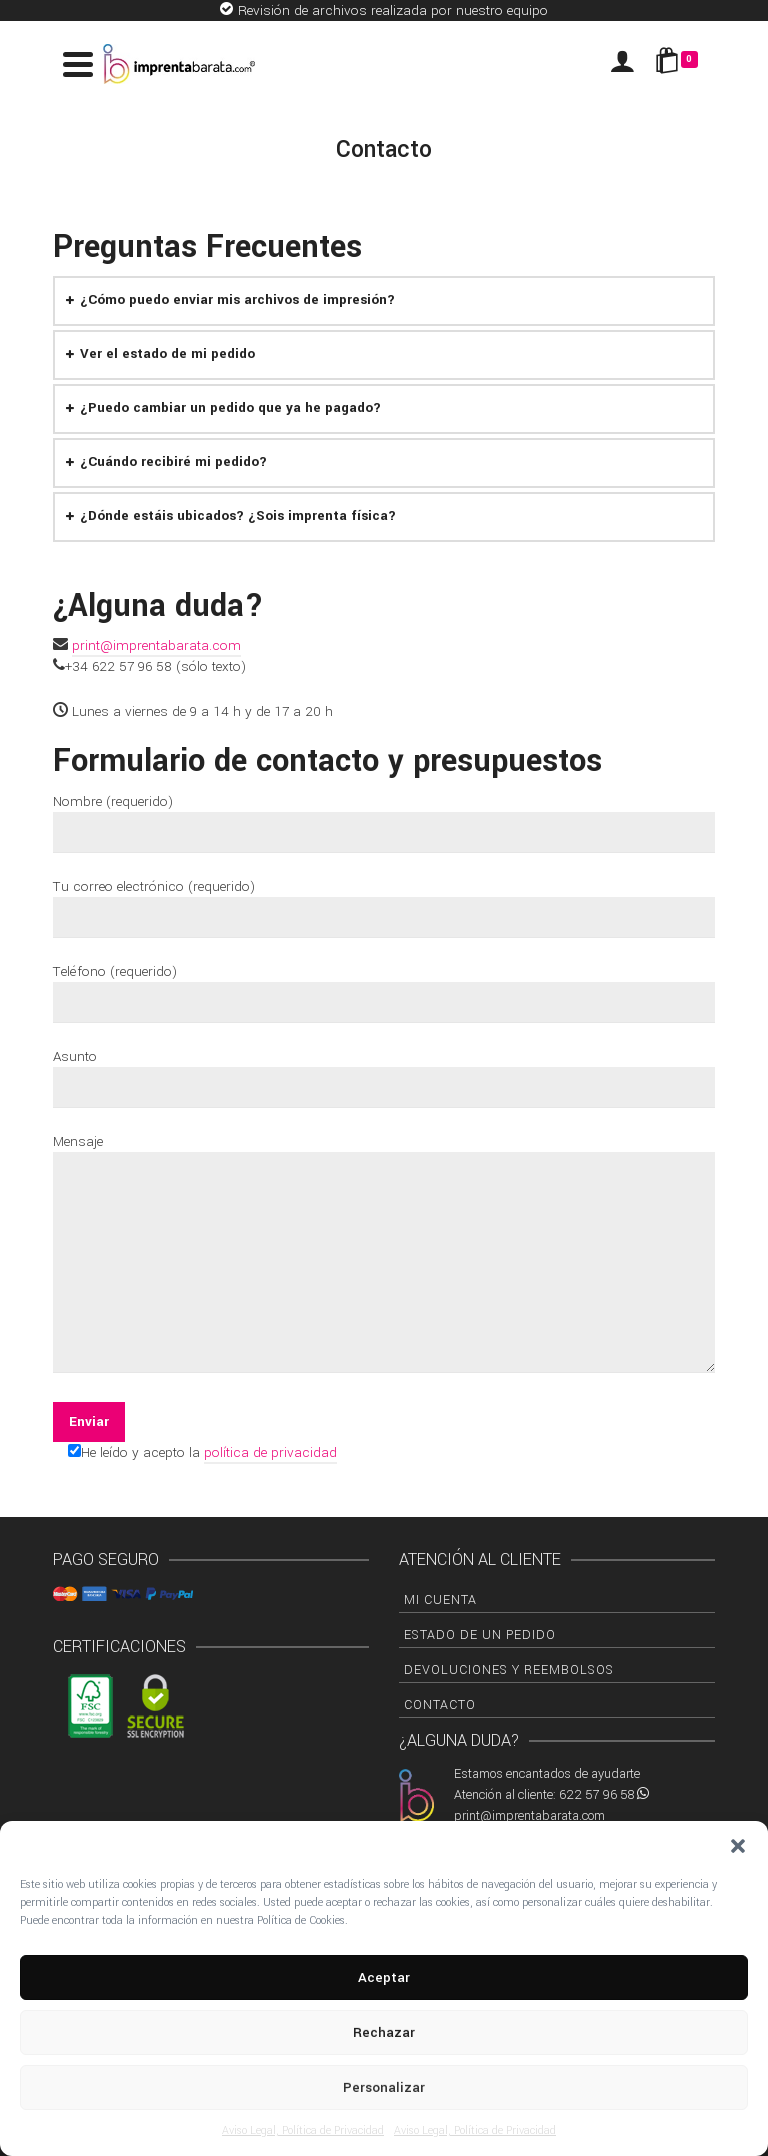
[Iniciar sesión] (622, 64)
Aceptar (384, 1977)
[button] (738, 1846)
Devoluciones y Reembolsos (509, 1670)
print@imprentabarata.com (156, 645)
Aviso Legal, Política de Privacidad (303, 2130)
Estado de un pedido (480, 1635)
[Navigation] (78, 64)
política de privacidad (270, 1452)
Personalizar (384, 2087)
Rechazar (384, 2032)
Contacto (440, 1705)
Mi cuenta (440, 1600)
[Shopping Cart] (680, 64)
